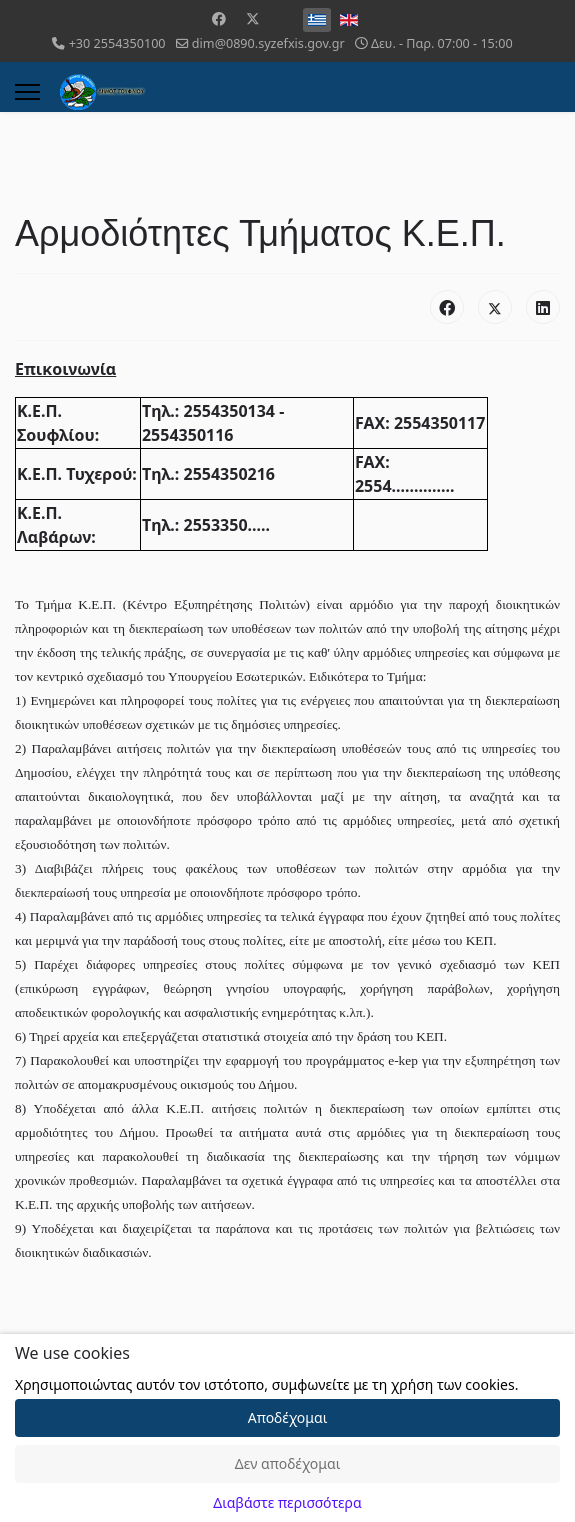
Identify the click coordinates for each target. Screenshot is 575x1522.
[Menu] (27, 92)
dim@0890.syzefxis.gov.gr (268, 43)
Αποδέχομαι (288, 1417)
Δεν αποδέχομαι (288, 1463)
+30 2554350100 (117, 43)
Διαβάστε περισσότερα (287, 1502)
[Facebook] (219, 18)
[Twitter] (253, 18)
